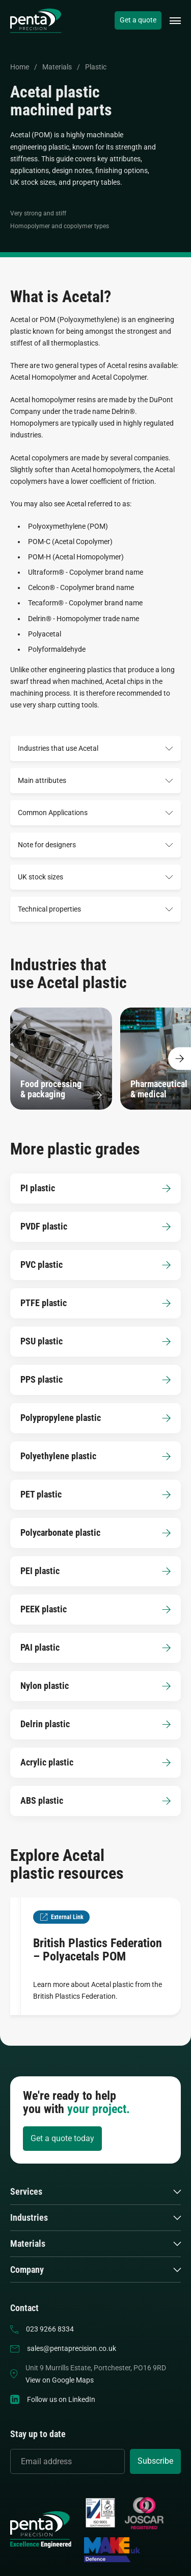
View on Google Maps (59, 2380)
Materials (57, 67)
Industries (29, 2218)
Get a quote (138, 20)
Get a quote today (62, 2138)
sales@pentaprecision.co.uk (71, 2348)
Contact (24, 2308)
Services (26, 2192)
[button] (175, 20)
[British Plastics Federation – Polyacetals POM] (95, 1956)
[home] (35, 20)
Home (19, 67)
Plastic (95, 67)
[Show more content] (179, 1058)
